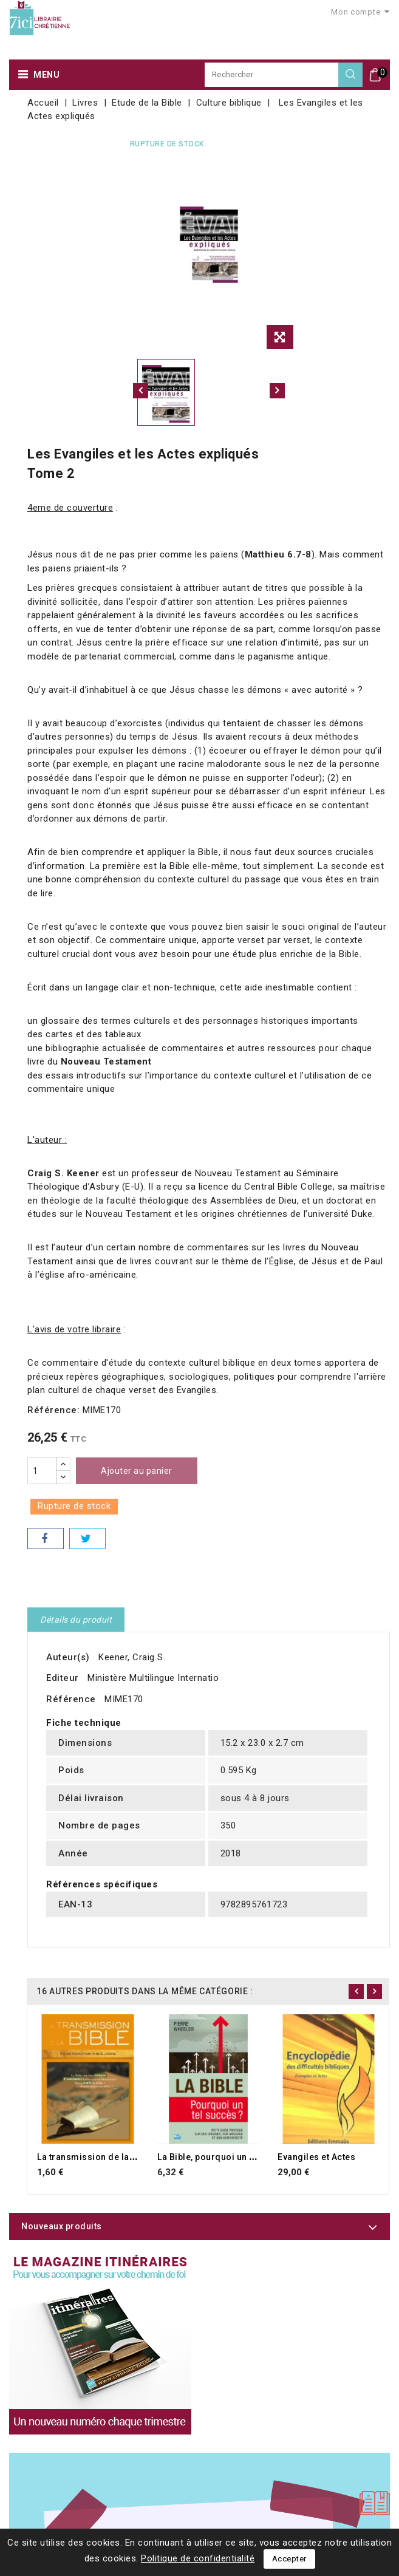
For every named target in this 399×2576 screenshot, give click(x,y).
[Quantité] (41, 1470)
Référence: (53, 1410)
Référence (71, 1699)
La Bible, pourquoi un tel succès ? (228, 2157)
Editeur (62, 1677)
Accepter (289, 2558)
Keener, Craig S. (131, 1657)
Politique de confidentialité (197, 2558)
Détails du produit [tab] (76, 1619)
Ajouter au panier (136, 1471)
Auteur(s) (68, 1657)
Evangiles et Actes (316, 2157)
